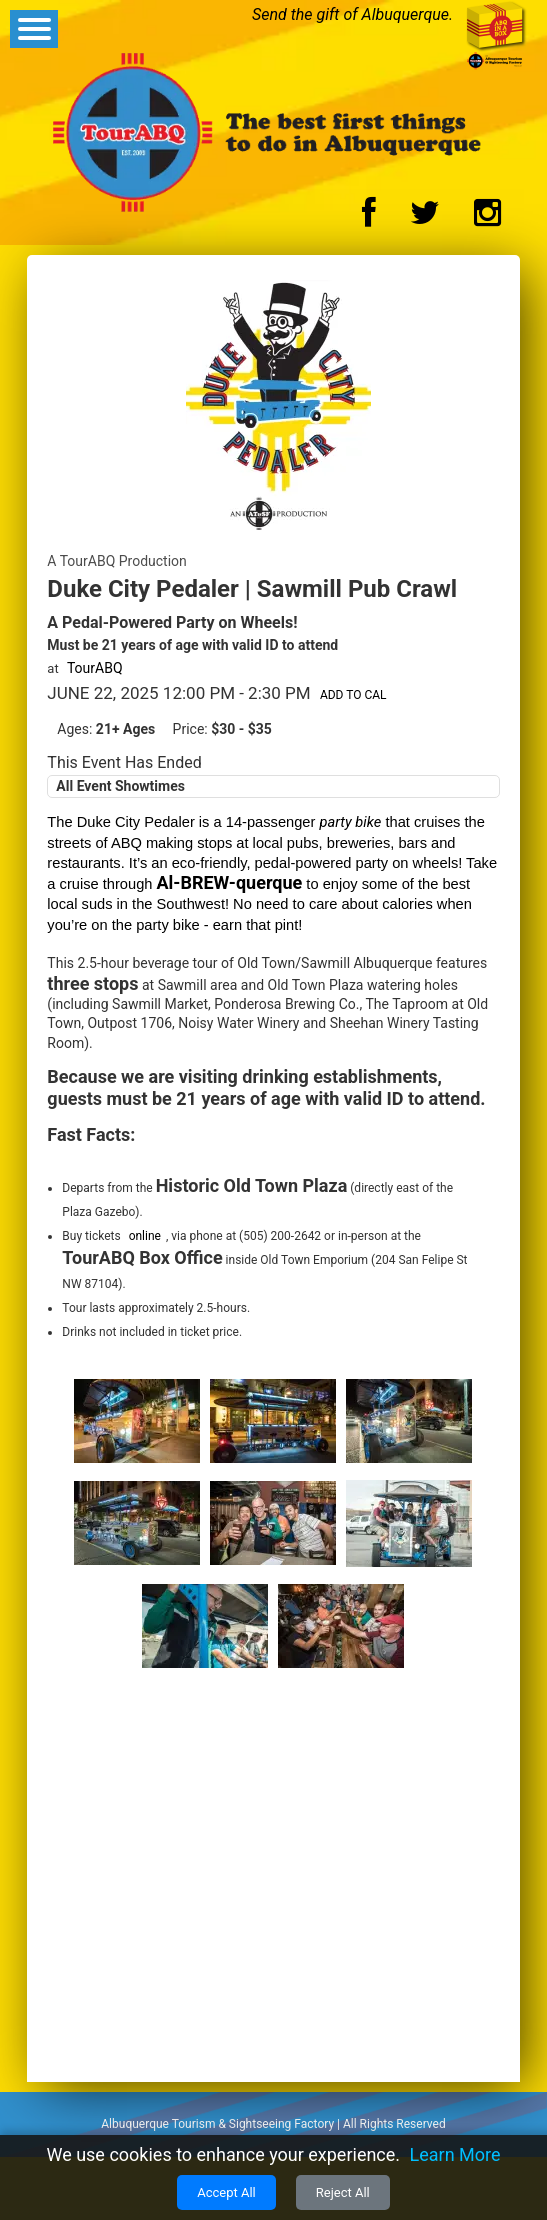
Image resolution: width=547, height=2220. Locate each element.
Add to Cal (353, 695)
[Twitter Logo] (425, 218)
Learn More (455, 2154)
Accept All (226, 2192)
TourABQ (95, 668)
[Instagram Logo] (487, 218)
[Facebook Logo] (369, 218)
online (145, 1236)
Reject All (343, 2192)
